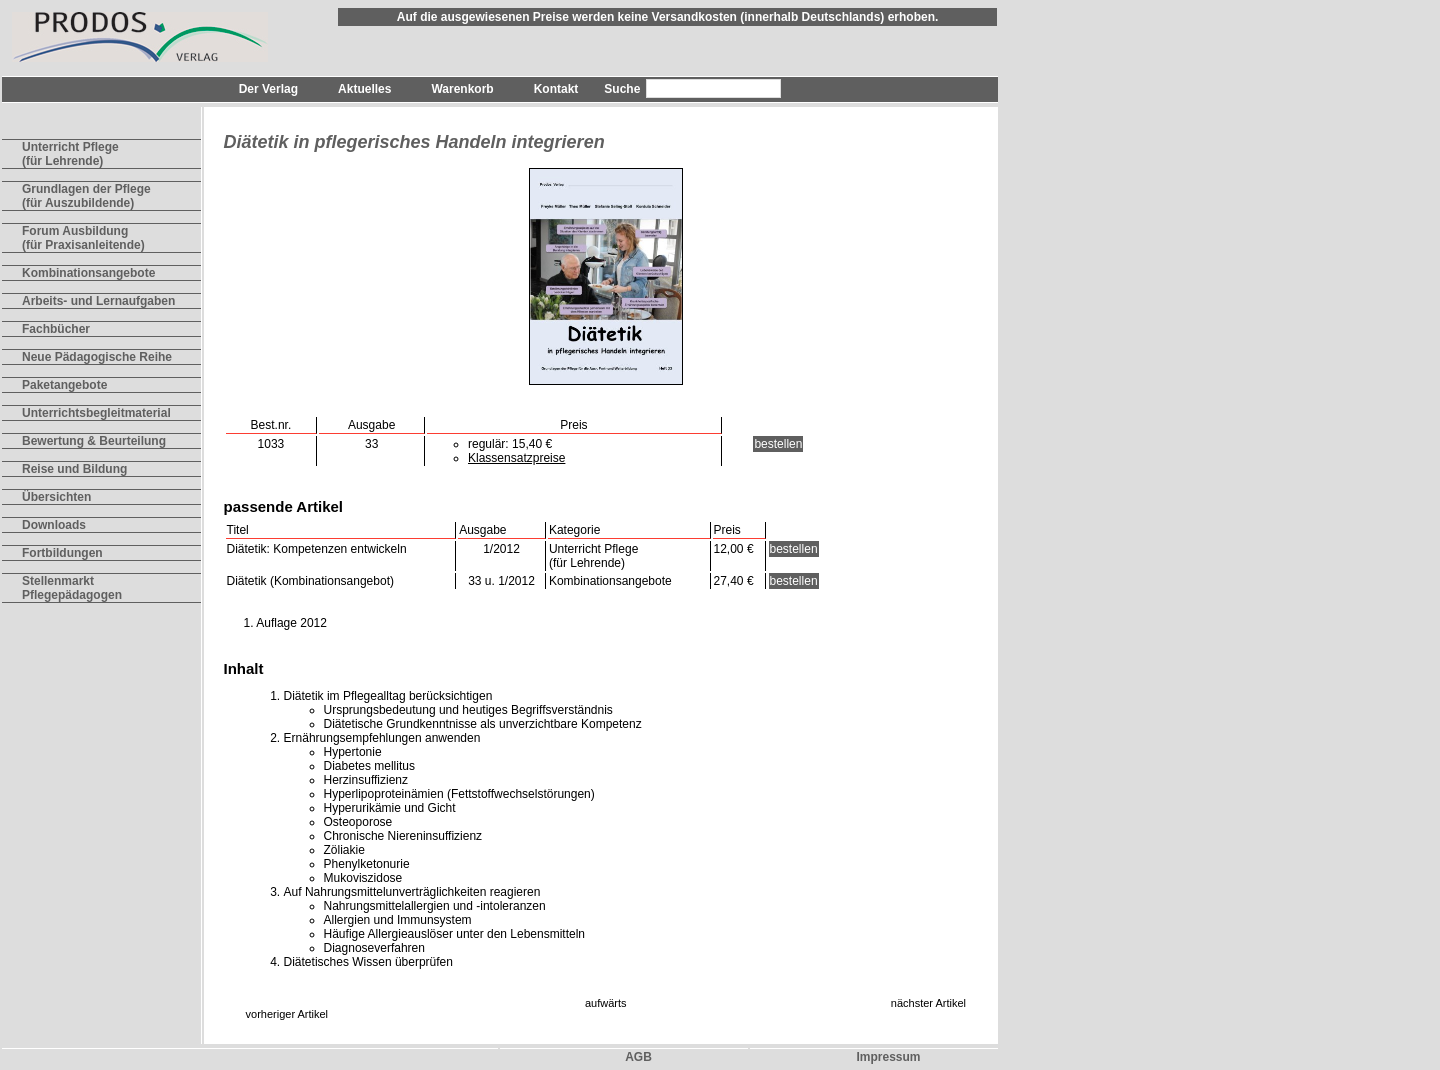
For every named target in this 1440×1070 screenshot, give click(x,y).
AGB (638, 1057)
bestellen (778, 444)
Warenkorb (462, 89)
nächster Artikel (928, 1003)
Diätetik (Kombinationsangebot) (310, 581)
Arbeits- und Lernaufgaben (98, 301)
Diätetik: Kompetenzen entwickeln (317, 549)
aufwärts (606, 1003)
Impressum (888, 1057)
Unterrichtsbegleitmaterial (96, 413)
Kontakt (556, 89)
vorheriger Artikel (287, 1014)
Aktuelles (364, 89)
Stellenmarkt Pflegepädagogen (72, 588)
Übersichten (56, 497)
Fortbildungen (62, 553)
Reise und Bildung (74, 469)
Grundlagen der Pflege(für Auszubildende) (86, 196)
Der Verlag (268, 89)
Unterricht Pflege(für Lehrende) (70, 154)
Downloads (54, 525)
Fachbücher (56, 329)
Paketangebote (64, 385)
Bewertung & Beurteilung (94, 441)
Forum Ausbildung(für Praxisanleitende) (83, 238)
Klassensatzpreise (516, 458)
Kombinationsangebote (88, 273)
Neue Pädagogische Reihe (97, 357)
